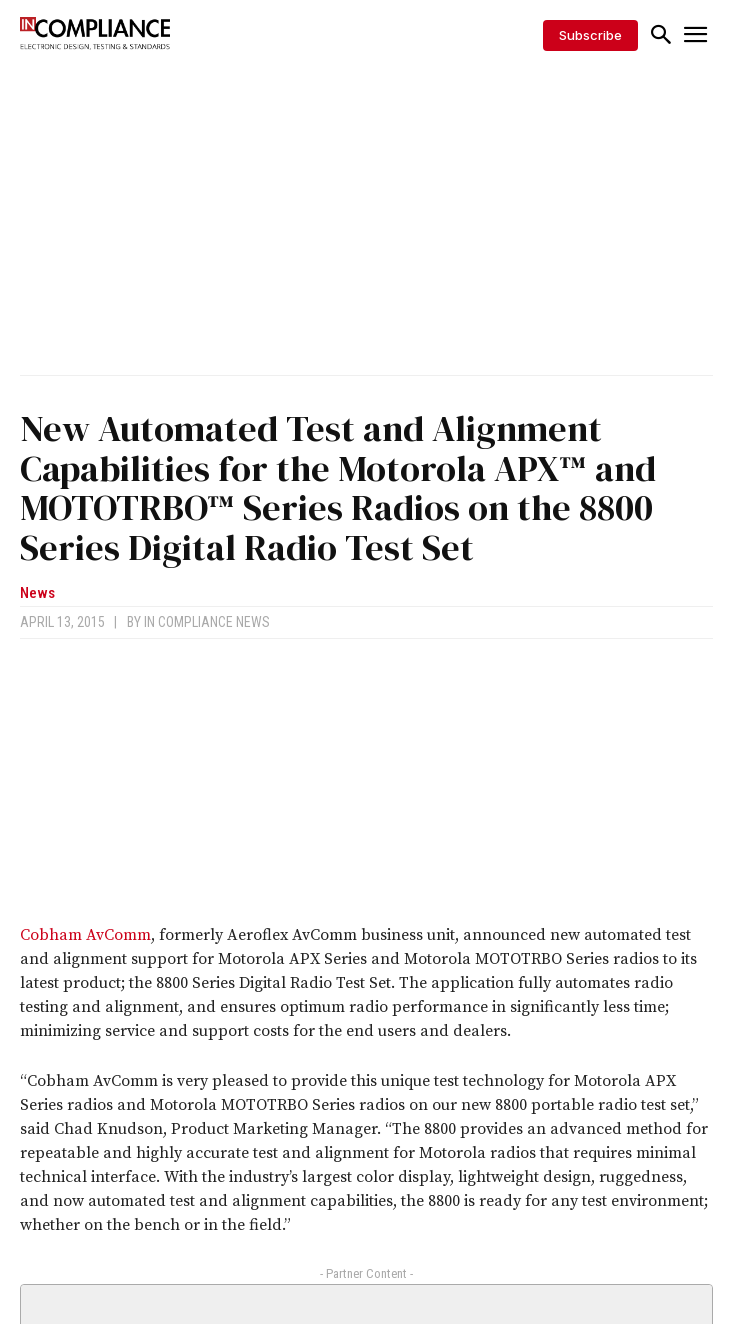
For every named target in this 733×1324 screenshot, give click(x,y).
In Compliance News (207, 622)
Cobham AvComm (85, 935)
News (37, 593)
